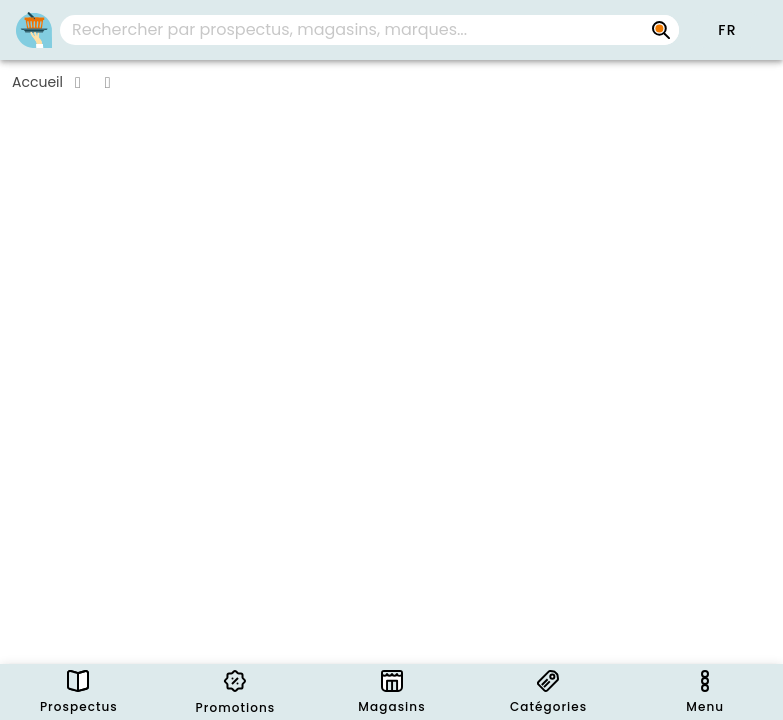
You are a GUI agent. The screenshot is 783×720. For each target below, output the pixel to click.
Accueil (37, 82)
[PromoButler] (34, 30)
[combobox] (369, 30)
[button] (727, 30)
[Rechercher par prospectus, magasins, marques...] (661, 30)
